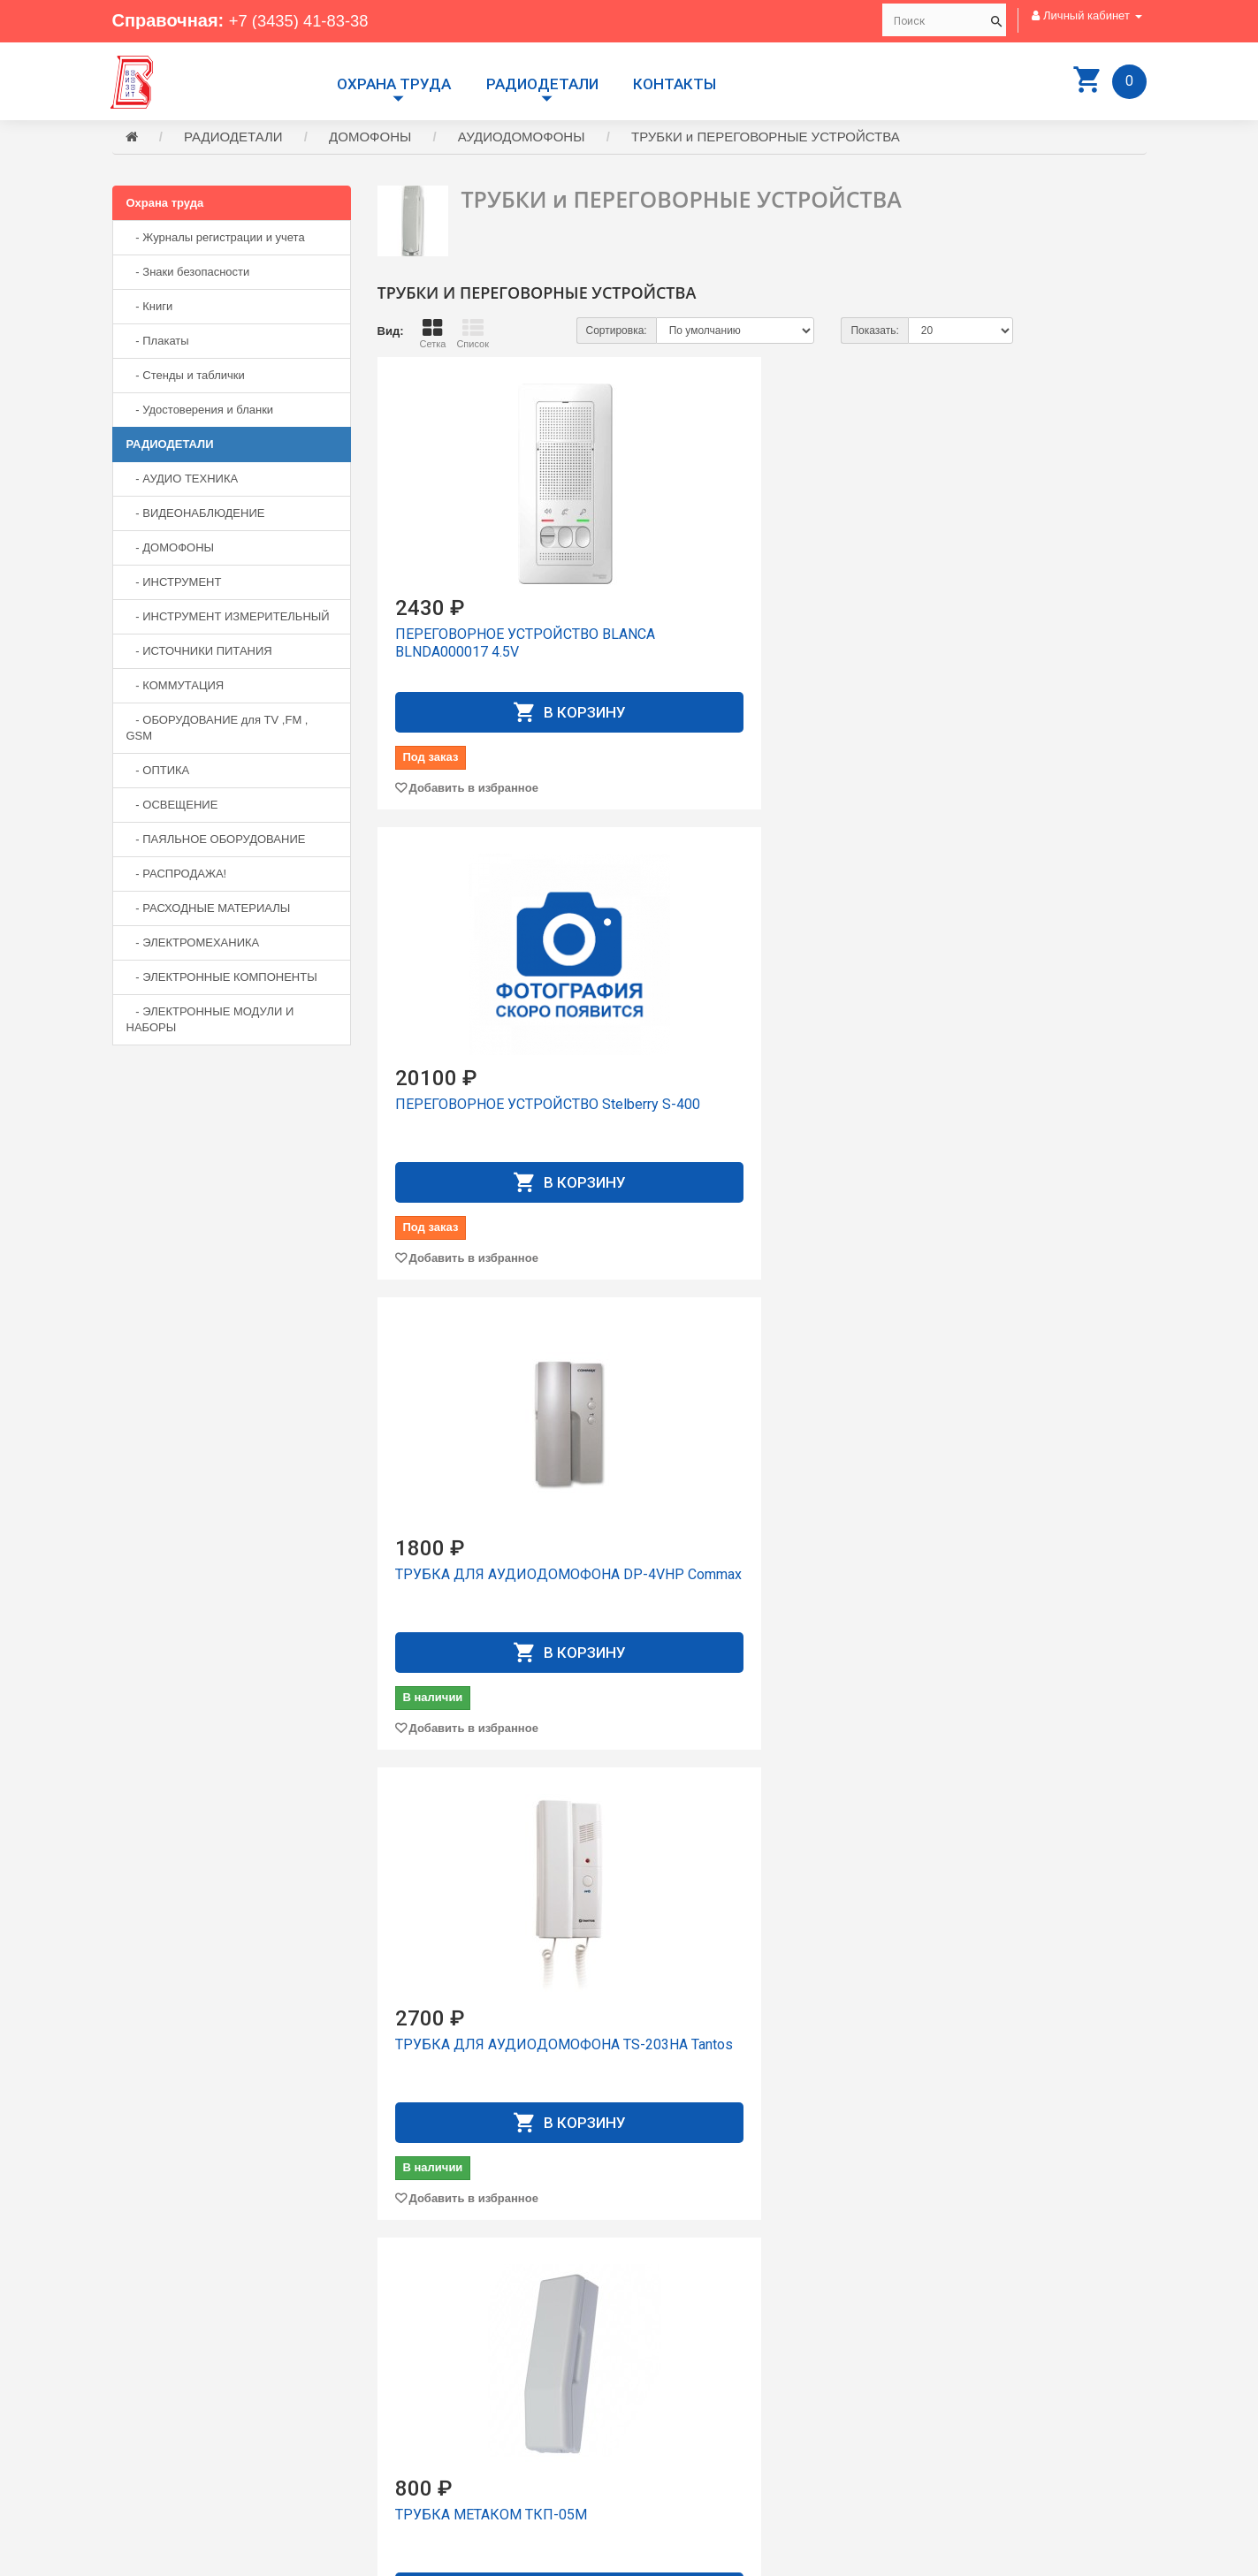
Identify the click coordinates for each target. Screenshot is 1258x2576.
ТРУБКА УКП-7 (445, 2047)
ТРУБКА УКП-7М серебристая (758, 2047)
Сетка (432, 336)
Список (472, 336)
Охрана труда (394, 84)
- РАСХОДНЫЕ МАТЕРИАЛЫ (208, 910)
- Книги (149, 308)
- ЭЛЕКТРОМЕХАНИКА (193, 945)
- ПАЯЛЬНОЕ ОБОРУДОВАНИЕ (216, 841)
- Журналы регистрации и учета (215, 240)
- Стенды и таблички (185, 377)
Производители (684, 2360)
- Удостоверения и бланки (200, 412)
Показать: (874, 333)
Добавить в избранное (473, 790)
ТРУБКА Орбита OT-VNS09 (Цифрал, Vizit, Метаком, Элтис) (1011, 1124)
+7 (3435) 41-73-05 (173, 2428)
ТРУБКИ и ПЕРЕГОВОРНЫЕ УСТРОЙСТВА (765, 139)
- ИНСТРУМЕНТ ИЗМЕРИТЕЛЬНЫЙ (228, 619)
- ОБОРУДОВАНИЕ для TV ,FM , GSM (217, 730)
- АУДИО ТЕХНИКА (182, 481)
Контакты (674, 84)
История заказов (687, 2424)
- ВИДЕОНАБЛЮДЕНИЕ (195, 515)
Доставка (667, 2376)
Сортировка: (616, 333)
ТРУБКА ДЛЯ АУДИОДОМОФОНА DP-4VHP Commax (1023, 654)
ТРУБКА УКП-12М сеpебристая (985, 1586)
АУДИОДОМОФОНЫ (521, 139)
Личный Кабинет (686, 2408)
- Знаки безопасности (188, 274)
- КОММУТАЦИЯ (175, 688)
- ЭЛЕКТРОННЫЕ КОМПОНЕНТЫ (221, 979)
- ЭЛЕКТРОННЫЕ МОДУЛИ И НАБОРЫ (210, 1022)
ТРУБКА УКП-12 (449, 1577)
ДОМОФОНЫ (370, 139)
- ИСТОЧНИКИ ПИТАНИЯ (199, 653)
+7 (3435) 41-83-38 (305, 20)
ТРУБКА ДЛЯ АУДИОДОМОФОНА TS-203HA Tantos (495, 1124)
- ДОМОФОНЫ (170, 550)
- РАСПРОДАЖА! (176, 876)
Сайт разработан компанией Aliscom (466, 2558)
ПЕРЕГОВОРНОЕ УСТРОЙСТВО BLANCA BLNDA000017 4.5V (497, 645)
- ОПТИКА (158, 772)
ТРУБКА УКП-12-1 (720, 1577)
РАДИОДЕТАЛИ (542, 84)
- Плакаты (157, 343)
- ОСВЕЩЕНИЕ (172, 807)
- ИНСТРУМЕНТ (174, 584)
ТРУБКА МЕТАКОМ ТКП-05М (755, 1106)
